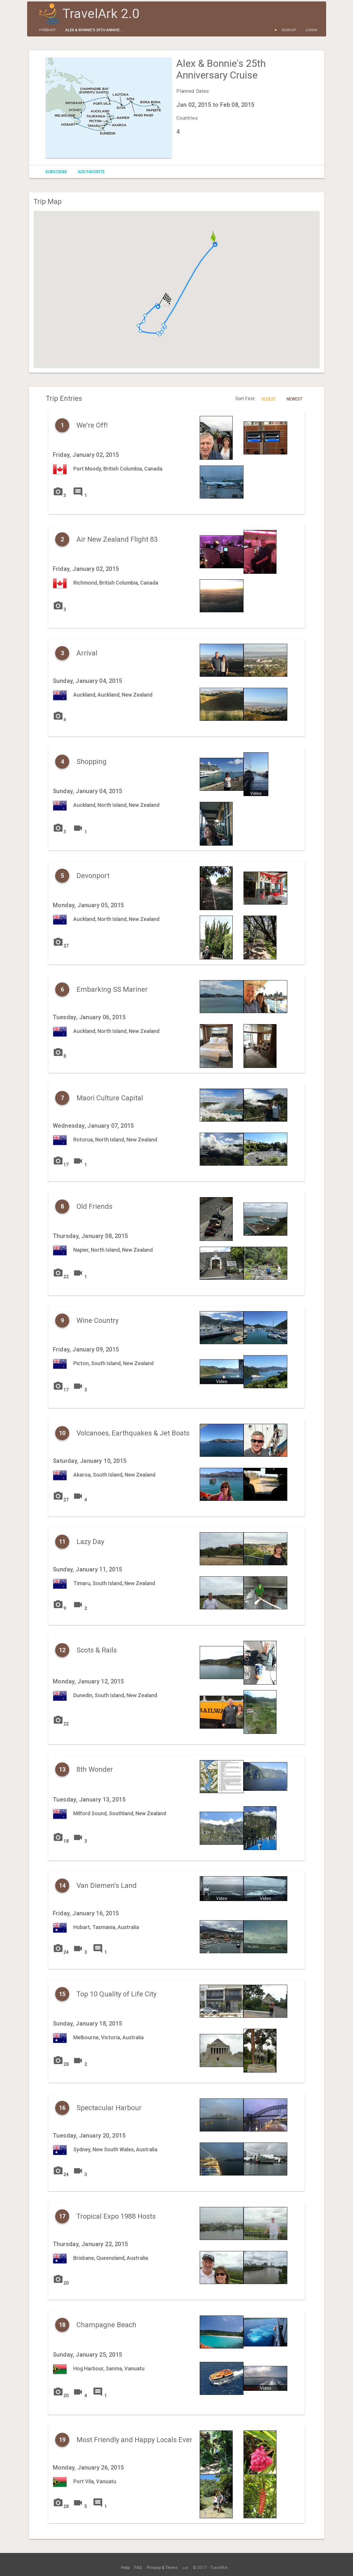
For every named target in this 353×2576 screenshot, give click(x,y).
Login (311, 30)
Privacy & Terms (162, 2567)
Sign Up (288, 30)
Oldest (268, 399)
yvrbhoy (47, 30)
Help (125, 2567)
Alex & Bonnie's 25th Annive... (94, 30)
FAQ (138, 2567)
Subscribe (56, 171)
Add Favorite (91, 171)
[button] (138, 325)
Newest (294, 399)
